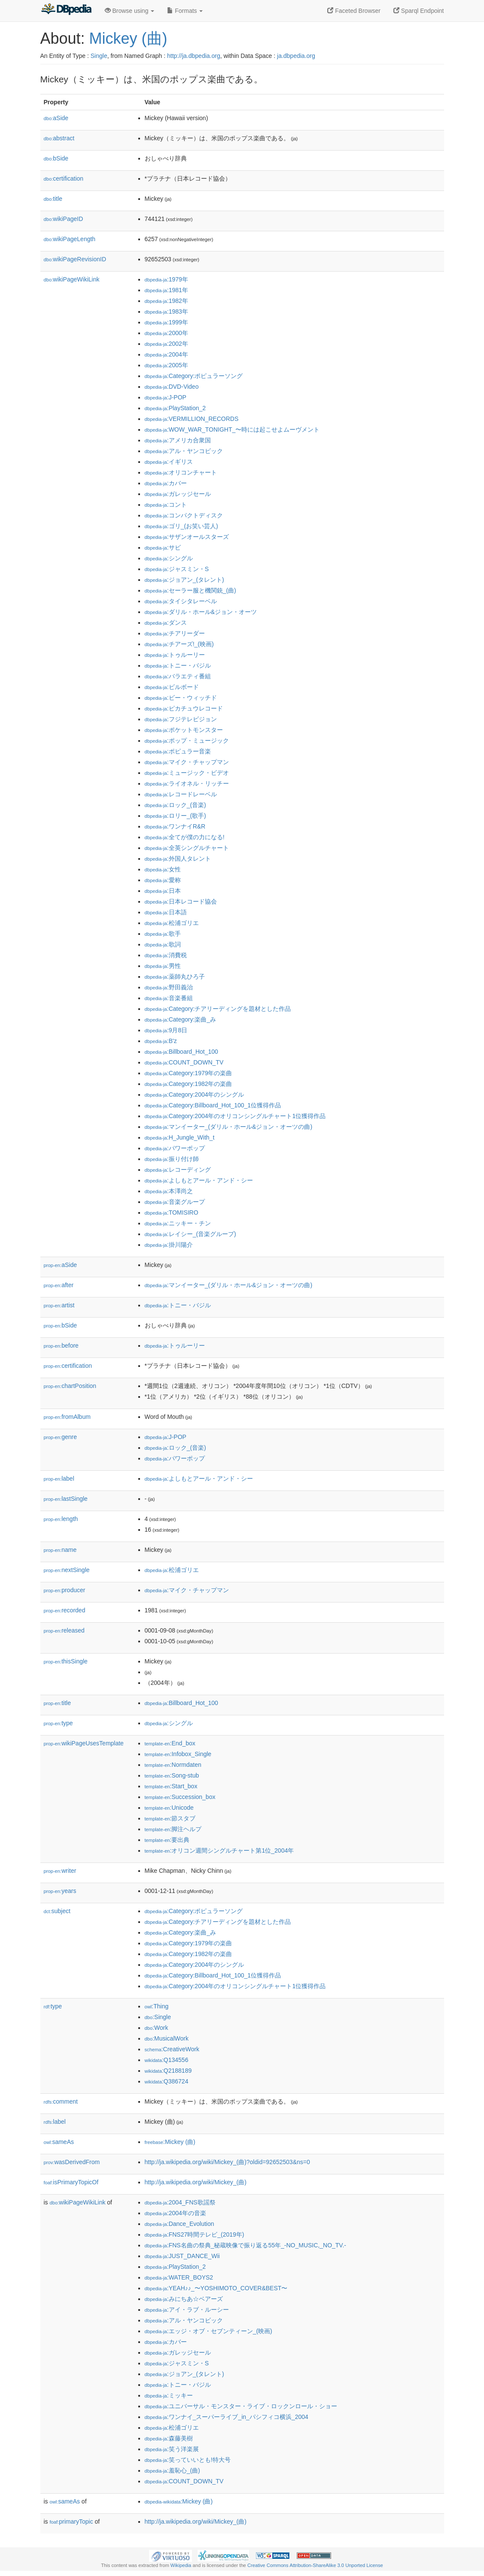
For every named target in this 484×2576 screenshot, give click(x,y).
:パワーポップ (175, 1148)
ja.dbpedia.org (296, 55)
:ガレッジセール (178, 493)
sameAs (59, 2141)
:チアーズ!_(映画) (179, 644)
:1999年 (166, 322)
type (58, 1723)
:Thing (157, 2006)
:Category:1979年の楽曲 (188, 1073)
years (60, 1890)
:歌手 (163, 933)
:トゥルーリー (175, 654)
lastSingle (66, 1498)
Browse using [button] (130, 10)
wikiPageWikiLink (72, 279)
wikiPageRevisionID (75, 259)
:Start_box (171, 1786)
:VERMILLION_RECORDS (192, 418)
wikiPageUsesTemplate (84, 1743)
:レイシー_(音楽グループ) (190, 1234)
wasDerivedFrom (72, 2162)
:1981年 (166, 290)
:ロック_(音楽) (175, 804)
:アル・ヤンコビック (184, 450)
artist (59, 1305)
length (61, 1518)
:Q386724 (167, 2081)
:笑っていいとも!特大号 (188, 2459)
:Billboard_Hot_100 (181, 1051)
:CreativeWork (172, 2049)
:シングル (169, 558)
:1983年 (166, 311)
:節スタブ (170, 1818)
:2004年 (166, 354)
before (61, 1345)
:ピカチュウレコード (184, 708)
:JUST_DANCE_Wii (182, 2255)
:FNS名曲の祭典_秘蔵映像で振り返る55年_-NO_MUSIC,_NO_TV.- (245, 2245)
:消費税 (166, 955)
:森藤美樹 (169, 2438)
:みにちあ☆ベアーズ (184, 2298)
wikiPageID (63, 218)
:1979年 (166, 279)
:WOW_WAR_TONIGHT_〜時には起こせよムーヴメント (232, 429)
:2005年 (166, 365)
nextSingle (67, 1569)
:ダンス (166, 622)
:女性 (163, 869)
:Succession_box (180, 1796)
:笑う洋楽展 (172, 2449)
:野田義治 (169, 987)
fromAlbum (67, 1416)
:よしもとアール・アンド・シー (199, 1180)
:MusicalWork (167, 2038)
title (53, 198)
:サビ (163, 547)
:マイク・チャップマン (187, 762)
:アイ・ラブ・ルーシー (187, 2309)
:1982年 (166, 300)
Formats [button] (185, 10)
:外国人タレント (178, 858)
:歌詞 (163, 944)
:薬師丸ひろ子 (175, 976)
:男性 (163, 965)
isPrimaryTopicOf (71, 2182)
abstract (59, 138)
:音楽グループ (175, 1201)
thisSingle (66, 1661)
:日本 (163, 890)
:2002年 (166, 343)
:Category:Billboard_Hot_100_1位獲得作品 (213, 1105)
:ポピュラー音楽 (178, 751)
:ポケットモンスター (184, 729)
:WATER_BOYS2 (179, 2277)
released (64, 1630)
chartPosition (70, 1385)
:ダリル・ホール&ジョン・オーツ (201, 611)
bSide (56, 158)
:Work (156, 2027)
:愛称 (163, 880)
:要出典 (167, 1839)
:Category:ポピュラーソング (194, 375)
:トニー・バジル (178, 665)
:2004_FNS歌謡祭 (180, 2202)
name (60, 1549)
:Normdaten (173, 1764)
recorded (64, 1610)
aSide (56, 118)
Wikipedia (181, 2565)
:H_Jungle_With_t (180, 1137)
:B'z (161, 1040)
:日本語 (166, 912)
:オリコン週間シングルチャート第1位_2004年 (219, 1850)
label (59, 1478)
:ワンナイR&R (175, 826)
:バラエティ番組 (178, 676)
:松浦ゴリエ (172, 922)
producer (64, 1590)
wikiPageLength (70, 239)
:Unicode (169, 1807)
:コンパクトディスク (184, 515)
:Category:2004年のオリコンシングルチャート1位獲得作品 (235, 1116)
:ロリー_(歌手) (175, 815)
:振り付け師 (172, 1158)
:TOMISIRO (171, 1212)
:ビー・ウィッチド (181, 697)
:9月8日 (166, 1030)
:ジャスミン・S (177, 568)
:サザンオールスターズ (187, 536)
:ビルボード (172, 686)
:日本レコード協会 (181, 901)
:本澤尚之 (169, 1191)
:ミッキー (169, 2395)
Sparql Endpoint (418, 10)
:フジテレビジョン (181, 719)
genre (60, 1436)
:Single (158, 2017)
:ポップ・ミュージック (187, 740)
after (59, 1285)
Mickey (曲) (128, 38)
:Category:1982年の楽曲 (188, 1083)
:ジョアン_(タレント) (184, 579)
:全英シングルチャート (187, 847)
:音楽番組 (169, 998)
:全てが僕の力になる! (185, 837)
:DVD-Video (172, 386)
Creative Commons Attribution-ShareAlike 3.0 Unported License (315, 2565)
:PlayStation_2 (175, 408)
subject (57, 1911)
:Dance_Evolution (179, 2223)
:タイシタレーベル (181, 601)
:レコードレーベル (181, 794)
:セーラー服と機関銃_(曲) (190, 590)
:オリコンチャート (181, 472)
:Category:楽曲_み (180, 1019)
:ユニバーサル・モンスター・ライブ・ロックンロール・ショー (241, 2406)
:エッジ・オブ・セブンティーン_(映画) (208, 2331)
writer (60, 1870)
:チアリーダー (175, 633)
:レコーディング (178, 1169)
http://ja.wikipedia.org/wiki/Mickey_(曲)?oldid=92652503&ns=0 (227, 2162)
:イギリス (169, 461)
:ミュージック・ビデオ (187, 772)
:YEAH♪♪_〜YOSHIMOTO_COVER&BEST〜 (216, 2288)
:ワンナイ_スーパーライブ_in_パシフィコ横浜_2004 (226, 2416)
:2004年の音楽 (175, 2213)
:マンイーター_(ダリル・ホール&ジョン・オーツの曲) (229, 1126)
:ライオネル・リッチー (187, 783)
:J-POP (165, 397)
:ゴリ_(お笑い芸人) (181, 526)
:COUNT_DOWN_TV (184, 1062)
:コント (166, 504)
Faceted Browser (354, 10)
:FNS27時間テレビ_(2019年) (194, 2234)
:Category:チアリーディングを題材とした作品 (218, 1008)
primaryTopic (71, 2521)
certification (64, 178)
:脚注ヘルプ (173, 1829)
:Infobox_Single (178, 1754)
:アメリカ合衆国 (178, 440)
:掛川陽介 (169, 1244)
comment (61, 2101)
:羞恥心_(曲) (172, 2470)
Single (99, 55)
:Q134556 (167, 2059)
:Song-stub (172, 1775)
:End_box (170, 1743)
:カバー (166, 483)
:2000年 (166, 333)
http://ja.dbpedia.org (193, 55)
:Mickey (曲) (170, 2141)
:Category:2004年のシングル (194, 1094)
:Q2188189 (168, 2070)
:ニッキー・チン (178, 1223)
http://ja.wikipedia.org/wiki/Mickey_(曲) (196, 2182)
